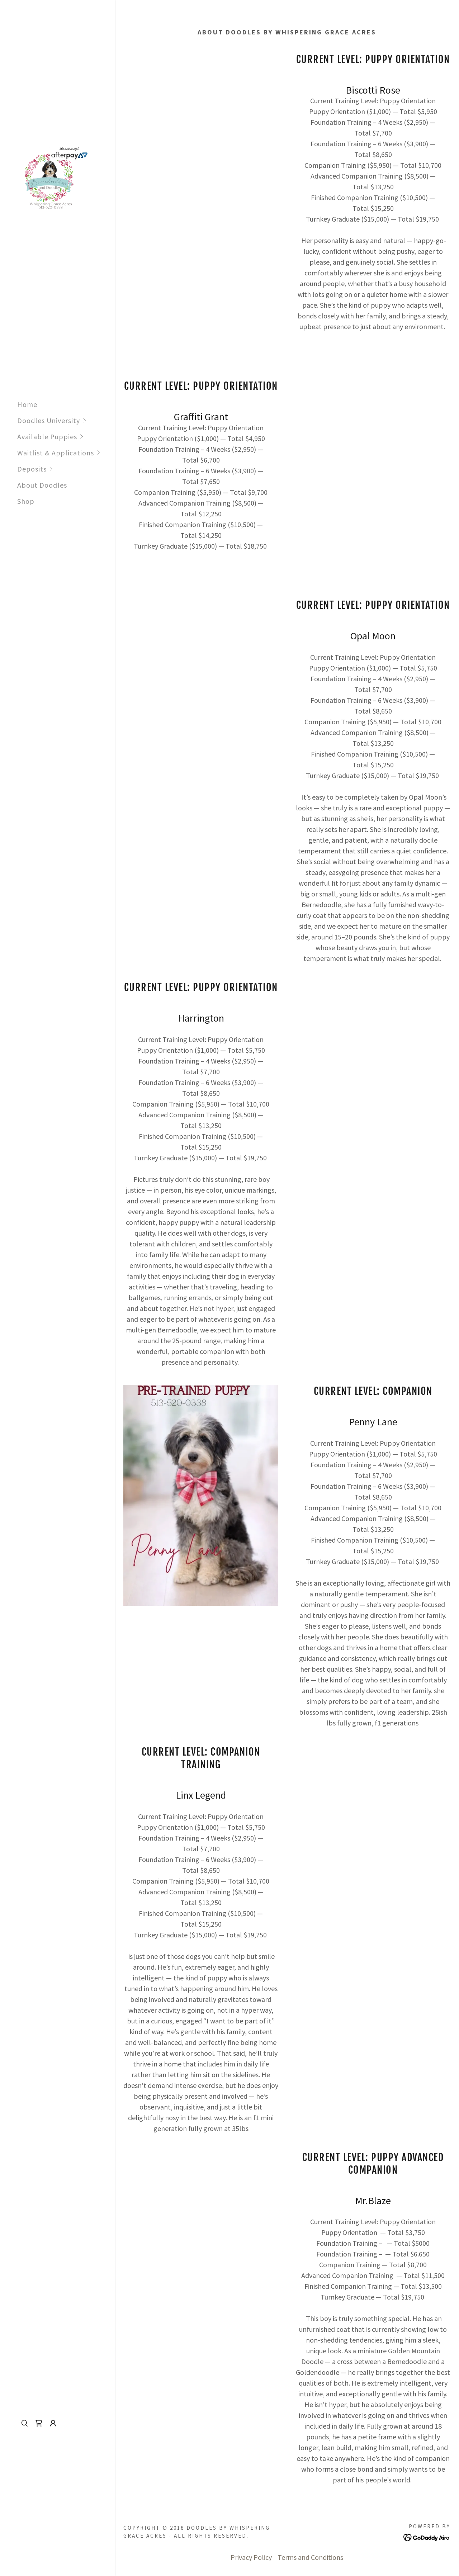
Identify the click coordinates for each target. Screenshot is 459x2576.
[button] (66, 420)
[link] (53, 180)
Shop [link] (25, 501)
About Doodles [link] (42, 484)
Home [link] (27, 404)
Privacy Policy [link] (251, 2557)
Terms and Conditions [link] (310, 2557)
